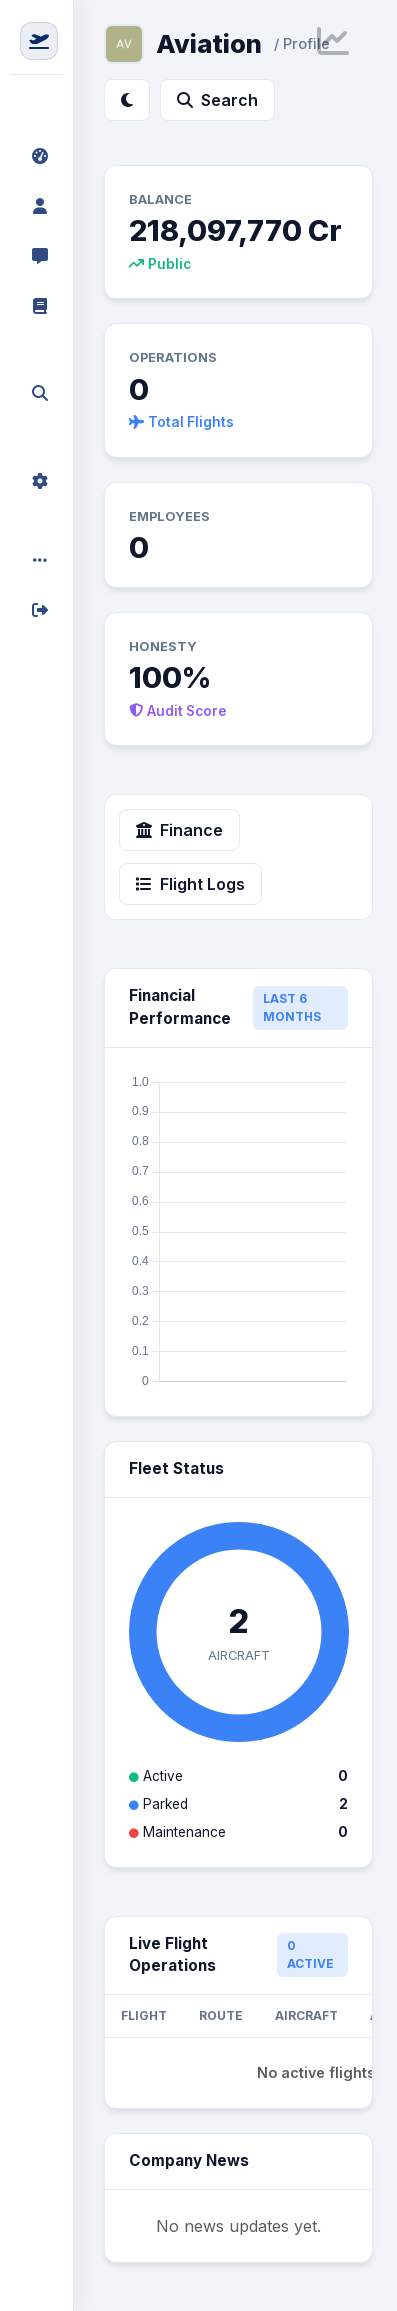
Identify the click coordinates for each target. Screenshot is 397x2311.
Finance (179, 830)
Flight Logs (190, 884)
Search (217, 100)
